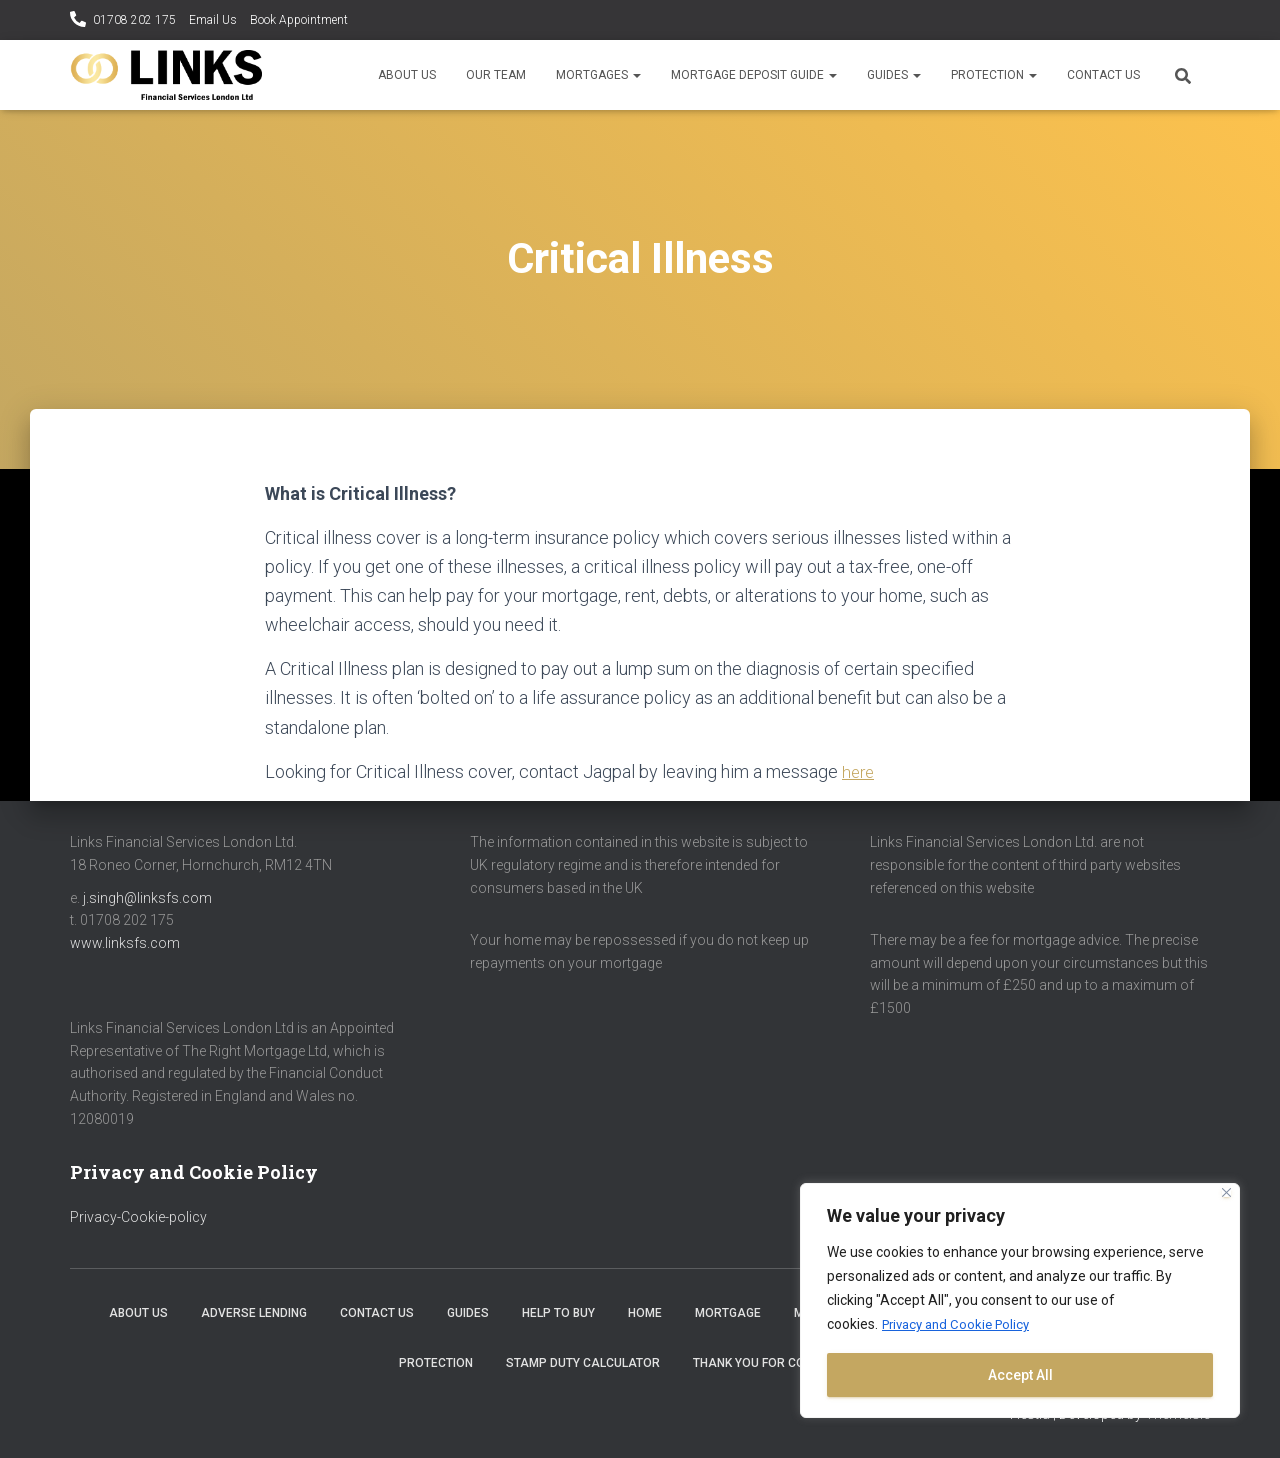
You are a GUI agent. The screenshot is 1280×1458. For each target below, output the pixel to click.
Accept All (1020, 1375)
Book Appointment (299, 20)
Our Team (496, 75)
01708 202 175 (134, 20)
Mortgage (728, 1313)
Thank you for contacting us (787, 1362)
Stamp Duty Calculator (583, 1362)
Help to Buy (558, 1313)
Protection (994, 75)
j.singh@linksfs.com (147, 897)
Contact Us (1103, 75)
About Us (407, 75)
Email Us (213, 20)
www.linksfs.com (125, 942)
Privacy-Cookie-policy (138, 1216)
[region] (1020, 1301)
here (859, 771)
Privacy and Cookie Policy (961, 1325)
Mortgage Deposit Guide (754, 75)
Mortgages (598, 75)
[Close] (1226, 1193)
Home (645, 1313)
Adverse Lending (254, 1313)
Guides (894, 75)
